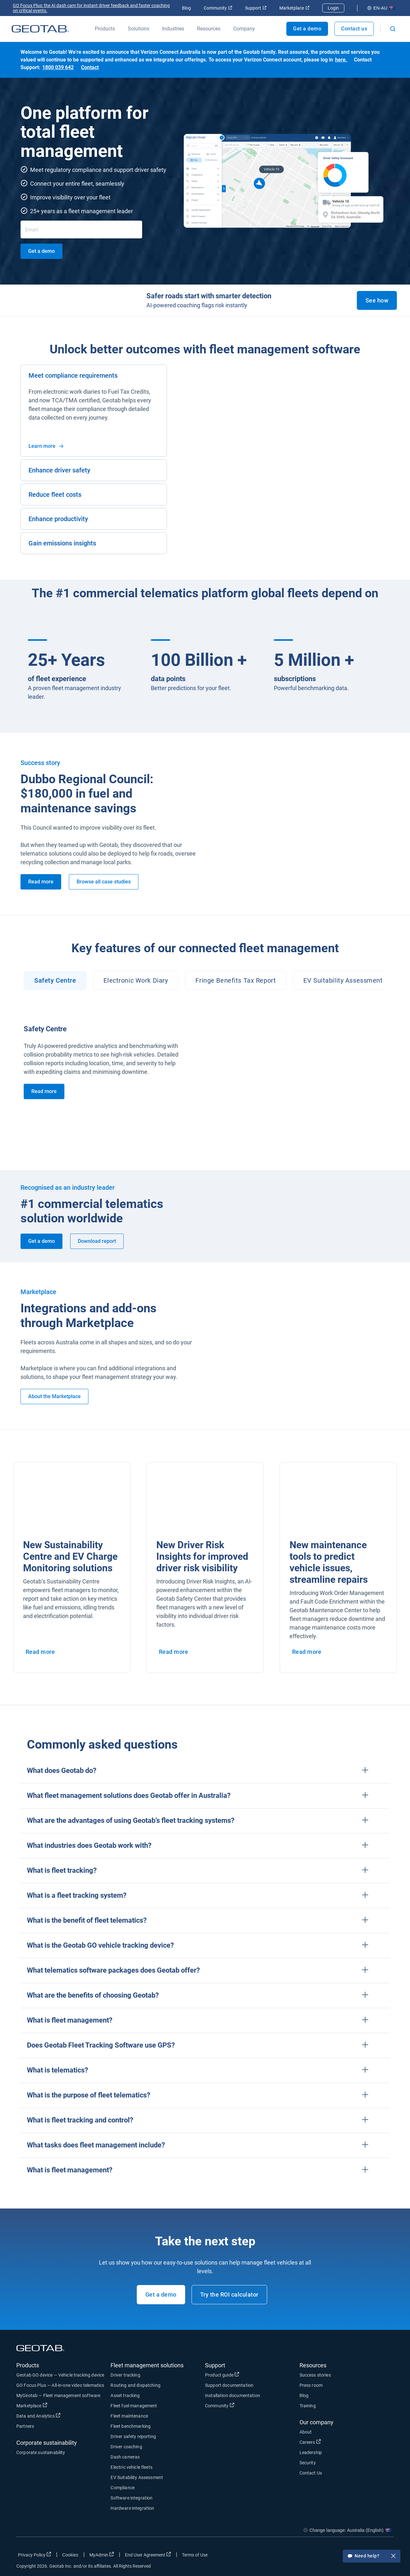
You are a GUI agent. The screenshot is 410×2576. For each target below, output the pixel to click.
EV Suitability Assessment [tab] (342, 980)
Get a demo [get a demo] (41, 251)
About (305, 2432)
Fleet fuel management (134, 2405)
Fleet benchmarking (131, 2426)
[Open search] (392, 29)
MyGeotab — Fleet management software (58, 2395)
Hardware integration (132, 2508)
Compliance (123, 2487)
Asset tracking (125, 2395)
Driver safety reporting (133, 2436)
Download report (97, 1241)
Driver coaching (126, 2446)
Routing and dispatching (135, 2385)
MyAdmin (101, 2554)
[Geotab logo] (40, 29)
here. (341, 60)
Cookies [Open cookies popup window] (70, 2554)
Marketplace (294, 8)
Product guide (222, 2375)
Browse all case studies (104, 882)
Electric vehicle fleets (131, 2467)
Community (218, 8)
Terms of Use (195, 2554)
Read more (40, 882)
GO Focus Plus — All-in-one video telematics (60, 2385)
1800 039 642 (58, 67)
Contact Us (310, 2472)
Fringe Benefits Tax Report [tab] (235, 980)
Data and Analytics (38, 2416)
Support (255, 8)
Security (307, 2462)
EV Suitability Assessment (137, 2477)
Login (333, 8)
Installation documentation (232, 2395)
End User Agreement (148, 2554)
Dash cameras (125, 2456)
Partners (25, 2426)
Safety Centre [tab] (55, 980)
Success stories (315, 2375)
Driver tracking (125, 2375)
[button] (205, 1771)
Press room (311, 2385)
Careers (310, 2442)
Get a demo (307, 29)
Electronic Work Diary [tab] (135, 980)
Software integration (131, 2497)
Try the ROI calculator (229, 2294)
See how (377, 300)
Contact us (354, 29)
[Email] (81, 229)
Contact (90, 67)
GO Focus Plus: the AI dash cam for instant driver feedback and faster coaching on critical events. (91, 8)
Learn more (46, 446)
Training (307, 2405)
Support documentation (229, 2385)
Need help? (372, 2560)
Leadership (310, 2452)
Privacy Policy (34, 2554)
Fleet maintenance (129, 2416)
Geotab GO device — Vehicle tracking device (60, 2375)
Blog (186, 8)
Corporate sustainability (40, 2452)
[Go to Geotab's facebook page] (337, 2556)
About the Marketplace (54, 1396)
